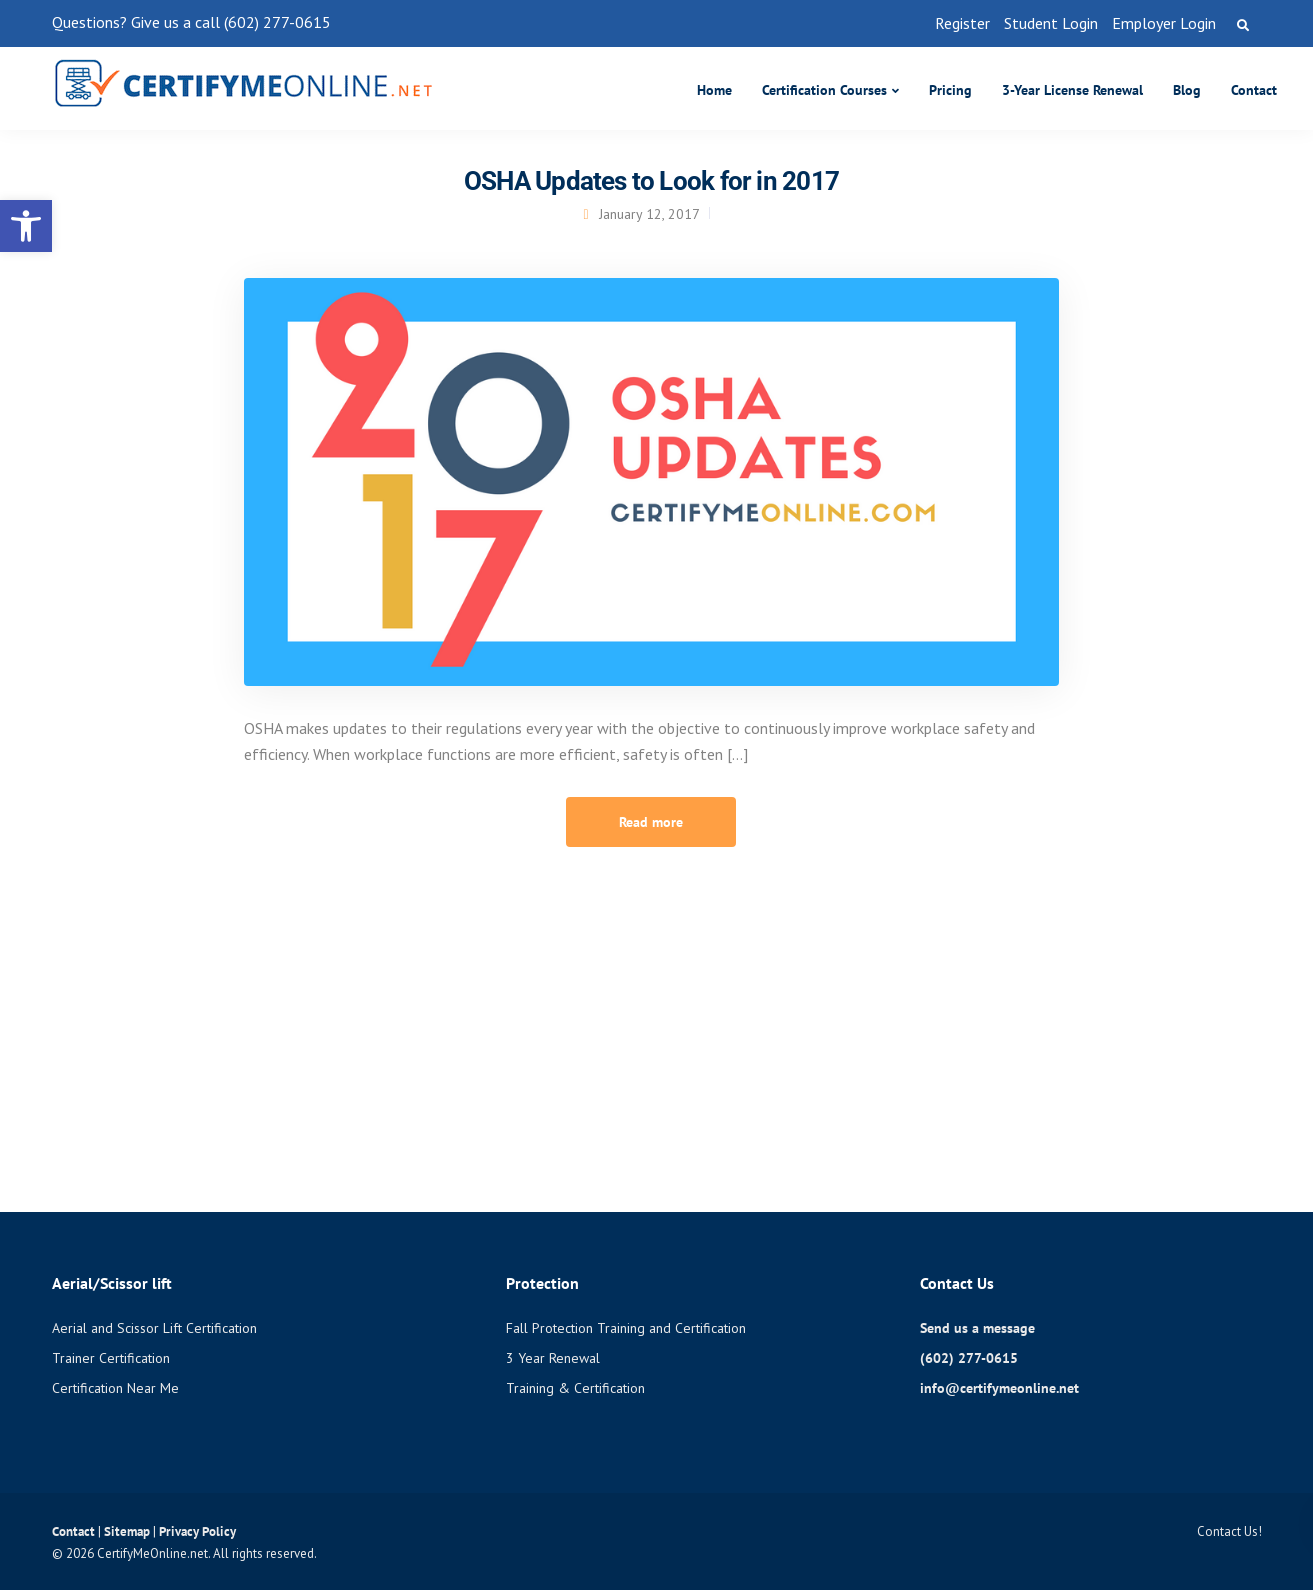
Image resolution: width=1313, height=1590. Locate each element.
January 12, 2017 (649, 214)
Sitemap (128, 1531)
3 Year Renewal (553, 1358)
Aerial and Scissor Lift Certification (154, 1328)
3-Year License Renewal (1072, 90)
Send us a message (977, 1328)
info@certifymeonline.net (999, 1388)
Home (714, 90)
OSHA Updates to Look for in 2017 (651, 181)
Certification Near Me (115, 1388)
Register (962, 23)
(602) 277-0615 (969, 1358)
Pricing (950, 90)
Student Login (1051, 23)
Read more (651, 822)
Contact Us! (1229, 1531)
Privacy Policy (197, 1531)
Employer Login (1164, 23)
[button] (26, 226)
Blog (1187, 90)
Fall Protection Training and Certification (626, 1328)
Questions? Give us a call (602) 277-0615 (191, 22)
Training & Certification (575, 1388)
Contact (1254, 90)
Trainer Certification (111, 1358)
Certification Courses (824, 90)
